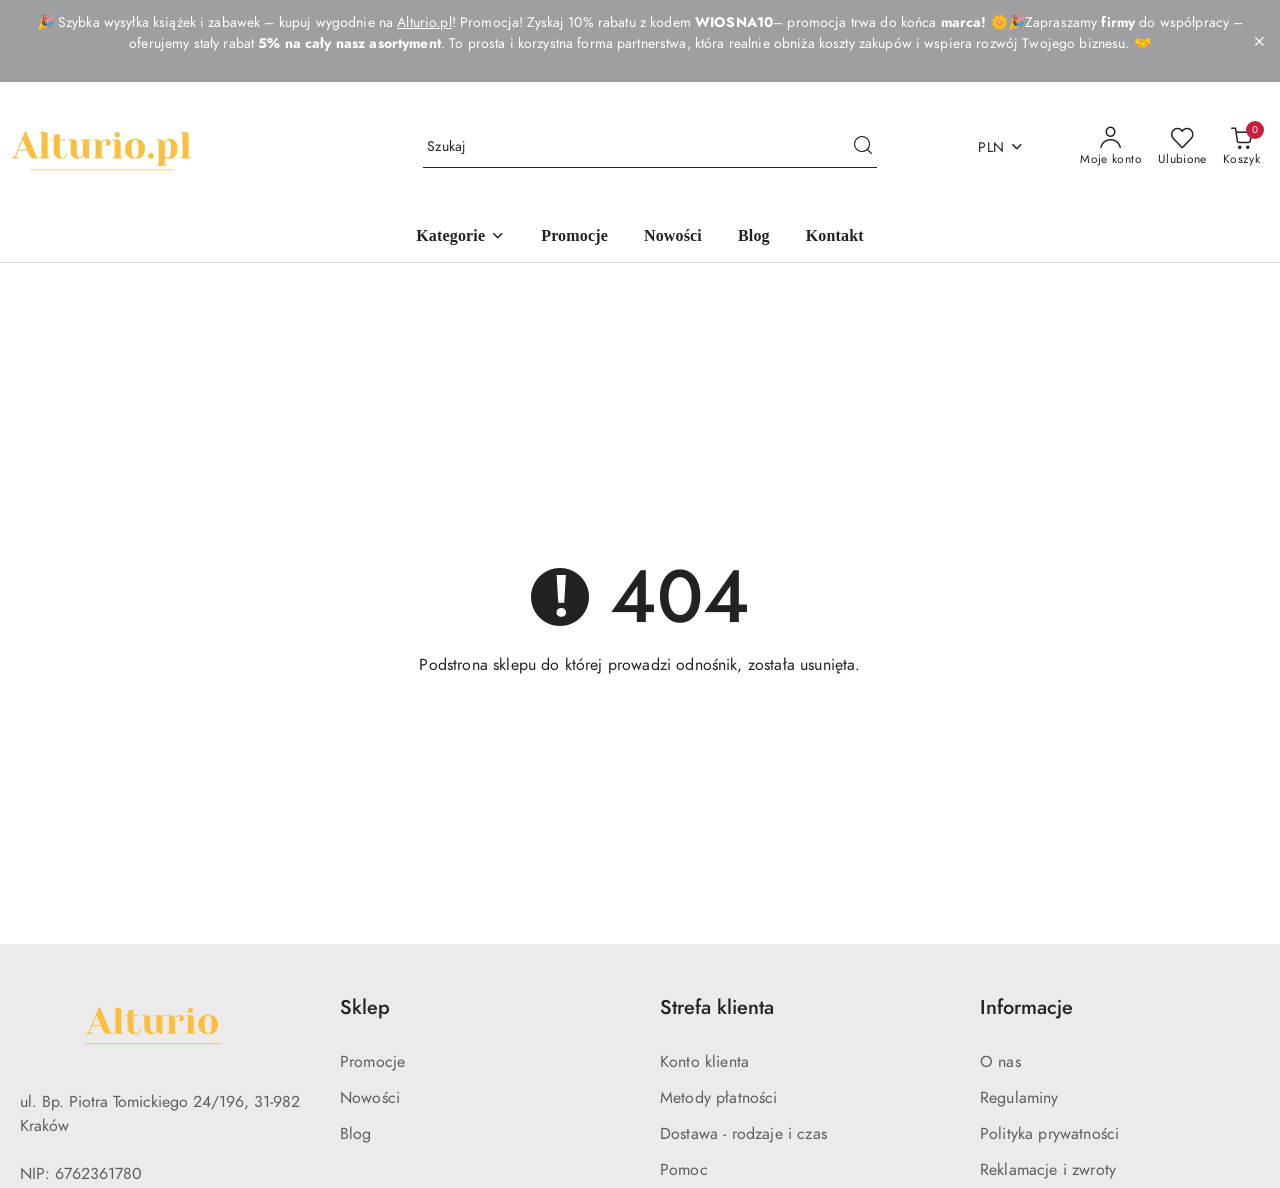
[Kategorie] (460, 237)
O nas (1000, 1062)
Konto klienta (704, 1062)
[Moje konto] (1111, 147)
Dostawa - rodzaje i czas (743, 1134)
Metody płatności (719, 1098)
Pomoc (684, 1170)
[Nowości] (673, 237)
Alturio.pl (424, 22)
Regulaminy (1019, 1098)
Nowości (370, 1098)
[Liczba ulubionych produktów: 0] (1182, 147)
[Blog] (754, 237)
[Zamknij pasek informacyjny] (1259, 41)
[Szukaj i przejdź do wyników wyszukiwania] (863, 147)
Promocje (372, 1062)
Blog (356, 1134)
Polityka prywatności (1049, 1134)
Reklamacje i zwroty (1048, 1170)
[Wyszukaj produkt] (650, 147)
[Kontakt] (835, 237)
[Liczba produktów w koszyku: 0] (1241, 147)
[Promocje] (574, 237)
